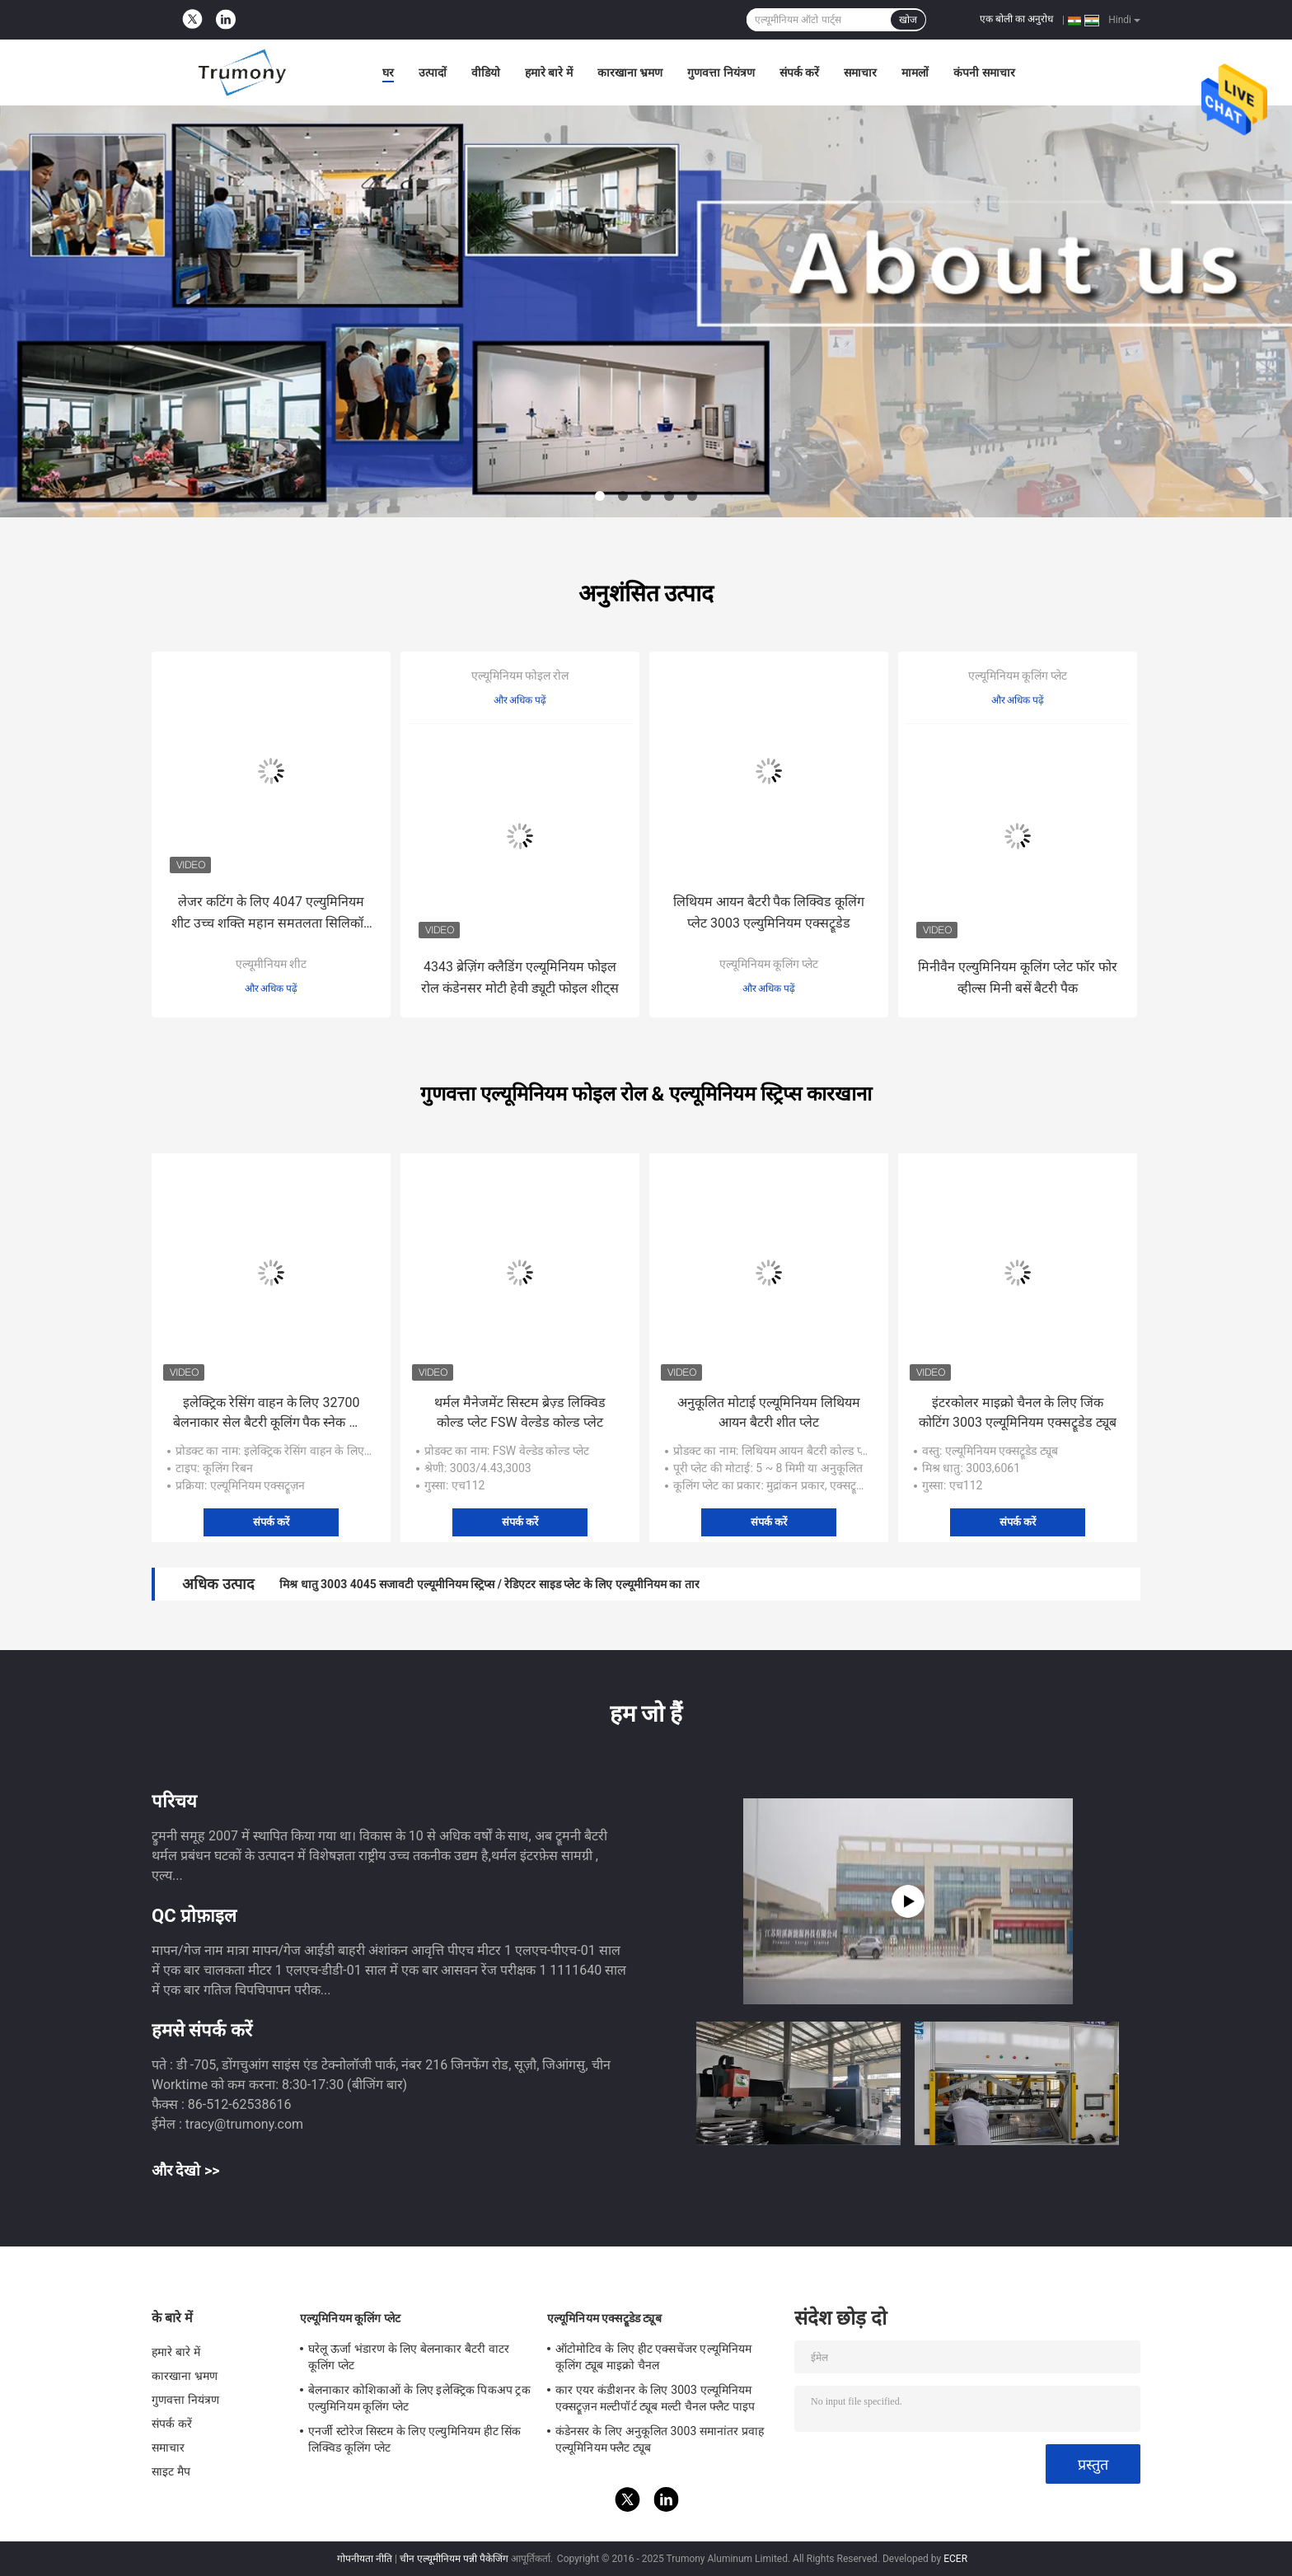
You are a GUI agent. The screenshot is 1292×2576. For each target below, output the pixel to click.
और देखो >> (186, 2170)
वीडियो (485, 72)
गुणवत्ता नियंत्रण (720, 72)
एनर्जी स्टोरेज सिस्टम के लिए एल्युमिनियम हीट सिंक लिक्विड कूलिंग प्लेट (415, 2439)
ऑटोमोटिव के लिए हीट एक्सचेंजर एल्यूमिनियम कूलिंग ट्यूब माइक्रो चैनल (653, 2357)
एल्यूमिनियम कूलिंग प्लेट (769, 963)
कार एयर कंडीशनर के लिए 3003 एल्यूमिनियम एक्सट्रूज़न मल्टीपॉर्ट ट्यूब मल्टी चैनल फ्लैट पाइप (655, 2398)
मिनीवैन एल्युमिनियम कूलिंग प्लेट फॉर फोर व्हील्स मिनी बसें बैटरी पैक (1017, 977)
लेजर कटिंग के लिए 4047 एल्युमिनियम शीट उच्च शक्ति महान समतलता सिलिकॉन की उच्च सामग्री (271, 914)
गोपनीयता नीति (364, 2558)
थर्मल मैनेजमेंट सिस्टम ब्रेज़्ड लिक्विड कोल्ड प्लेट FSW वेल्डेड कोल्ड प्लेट (520, 1412)
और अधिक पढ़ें (271, 988)
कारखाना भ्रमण (629, 72)
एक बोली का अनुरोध (1016, 19)
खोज (908, 20)
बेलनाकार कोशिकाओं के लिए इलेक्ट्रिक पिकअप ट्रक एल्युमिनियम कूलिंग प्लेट (419, 2398)
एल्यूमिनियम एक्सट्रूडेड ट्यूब (604, 2318)
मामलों (915, 72)
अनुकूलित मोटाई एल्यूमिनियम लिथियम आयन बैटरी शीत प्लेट (768, 1412)
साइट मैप (171, 2471)
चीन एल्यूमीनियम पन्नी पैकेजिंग (454, 2558)
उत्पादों (433, 72)
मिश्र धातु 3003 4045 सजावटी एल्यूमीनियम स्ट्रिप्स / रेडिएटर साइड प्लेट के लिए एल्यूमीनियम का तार (489, 1584)
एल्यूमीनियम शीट (271, 963)
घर (388, 72)
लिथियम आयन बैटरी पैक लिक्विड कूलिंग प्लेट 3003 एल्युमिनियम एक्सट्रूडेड (769, 912)
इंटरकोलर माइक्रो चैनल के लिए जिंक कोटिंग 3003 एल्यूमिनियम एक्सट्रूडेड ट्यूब (1017, 1412)
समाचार (860, 72)
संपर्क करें (799, 72)
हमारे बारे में (549, 72)
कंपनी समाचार (983, 72)
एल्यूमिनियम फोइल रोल (520, 675)
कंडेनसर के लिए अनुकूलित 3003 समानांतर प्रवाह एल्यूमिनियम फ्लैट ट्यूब (659, 2439)
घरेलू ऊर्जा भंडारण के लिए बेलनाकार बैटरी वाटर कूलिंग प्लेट (408, 2357)
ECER (955, 2558)
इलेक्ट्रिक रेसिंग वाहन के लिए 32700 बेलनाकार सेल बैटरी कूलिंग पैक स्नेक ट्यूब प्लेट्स (271, 1414)
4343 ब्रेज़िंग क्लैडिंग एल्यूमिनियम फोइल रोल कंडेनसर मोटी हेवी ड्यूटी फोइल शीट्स (520, 977)
